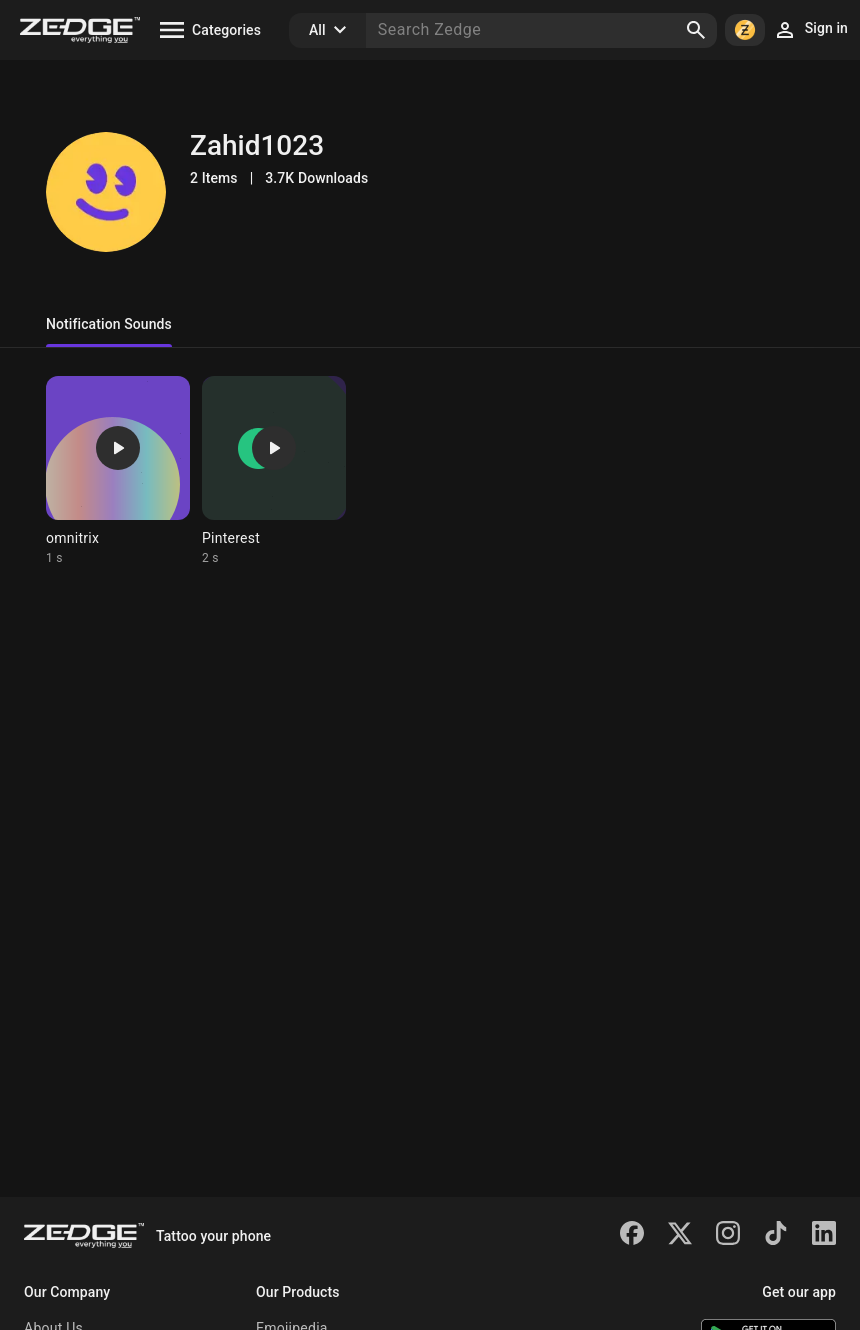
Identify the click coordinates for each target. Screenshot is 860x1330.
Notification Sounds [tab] (109, 324)
